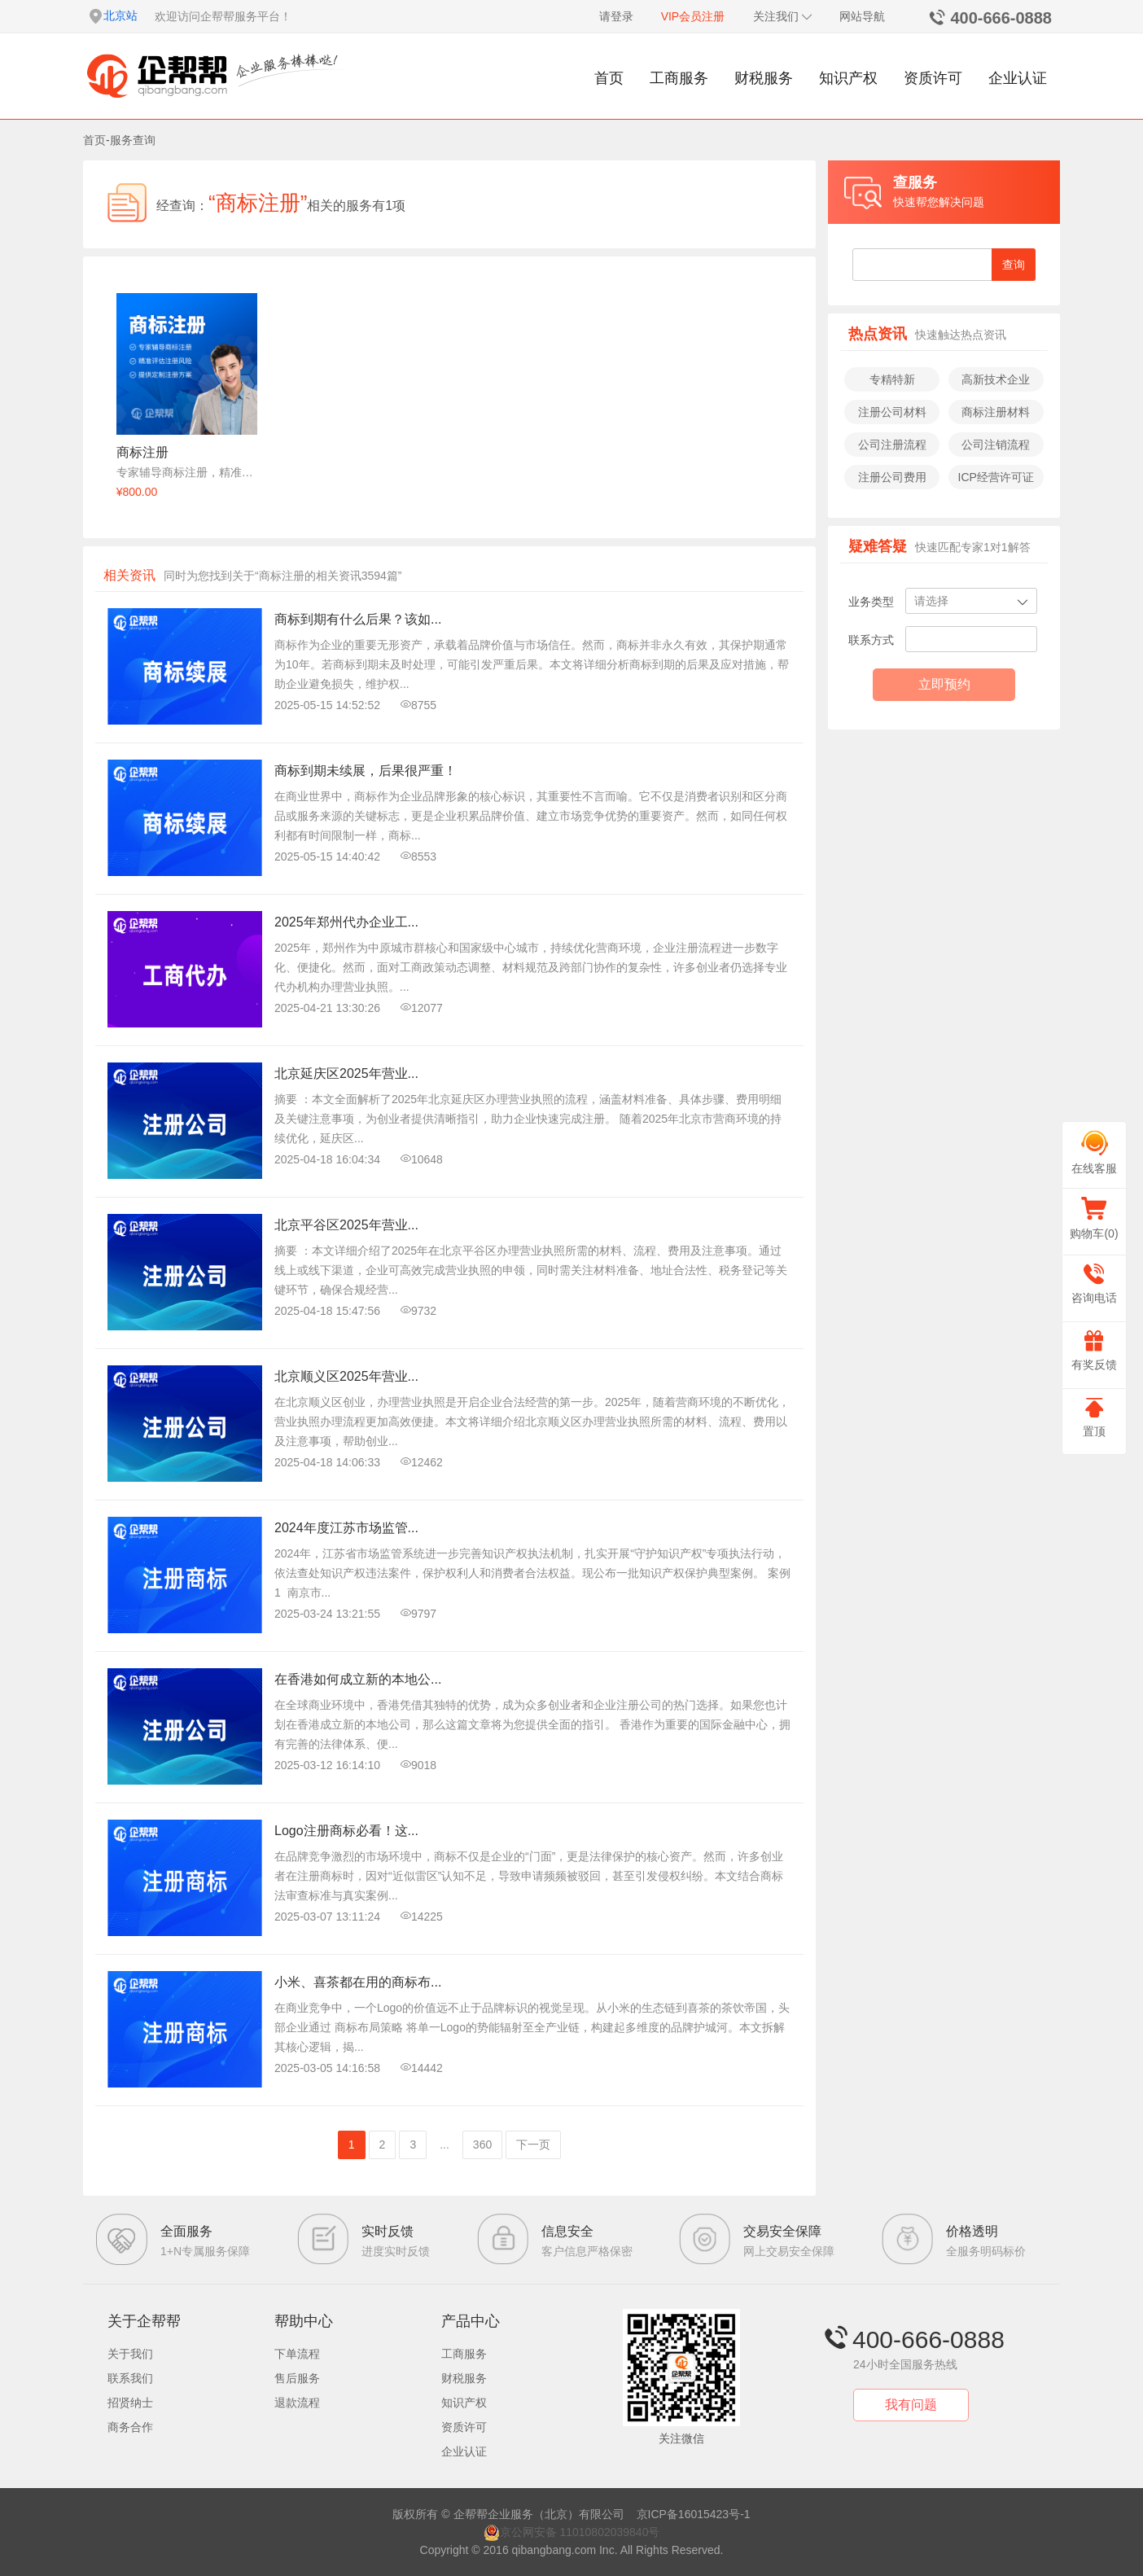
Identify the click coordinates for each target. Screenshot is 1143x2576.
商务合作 (130, 2427)
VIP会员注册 (693, 16)
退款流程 (297, 2402)
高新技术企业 (995, 379)
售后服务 (297, 2378)
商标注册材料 (995, 411)
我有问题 (911, 2405)
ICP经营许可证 (996, 477)
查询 (1013, 264)
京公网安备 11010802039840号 (572, 2532)
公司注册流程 (892, 444)
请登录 (616, 16)
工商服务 (679, 78)
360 (482, 2144)
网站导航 (862, 16)
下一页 (533, 2144)
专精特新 (892, 379)
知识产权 (848, 78)
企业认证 (1017, 78)
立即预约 (944, 684)
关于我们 (130, 2353)
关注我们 (782, 16)
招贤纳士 (130, 2402)
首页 (609, 78)
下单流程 (297, 2353)
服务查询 (132, 140)
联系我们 (130, 2378)
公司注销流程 (995, 444)
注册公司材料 (892, 411)
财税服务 (763, 78)
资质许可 (933, 78)
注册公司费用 (892, 477)
